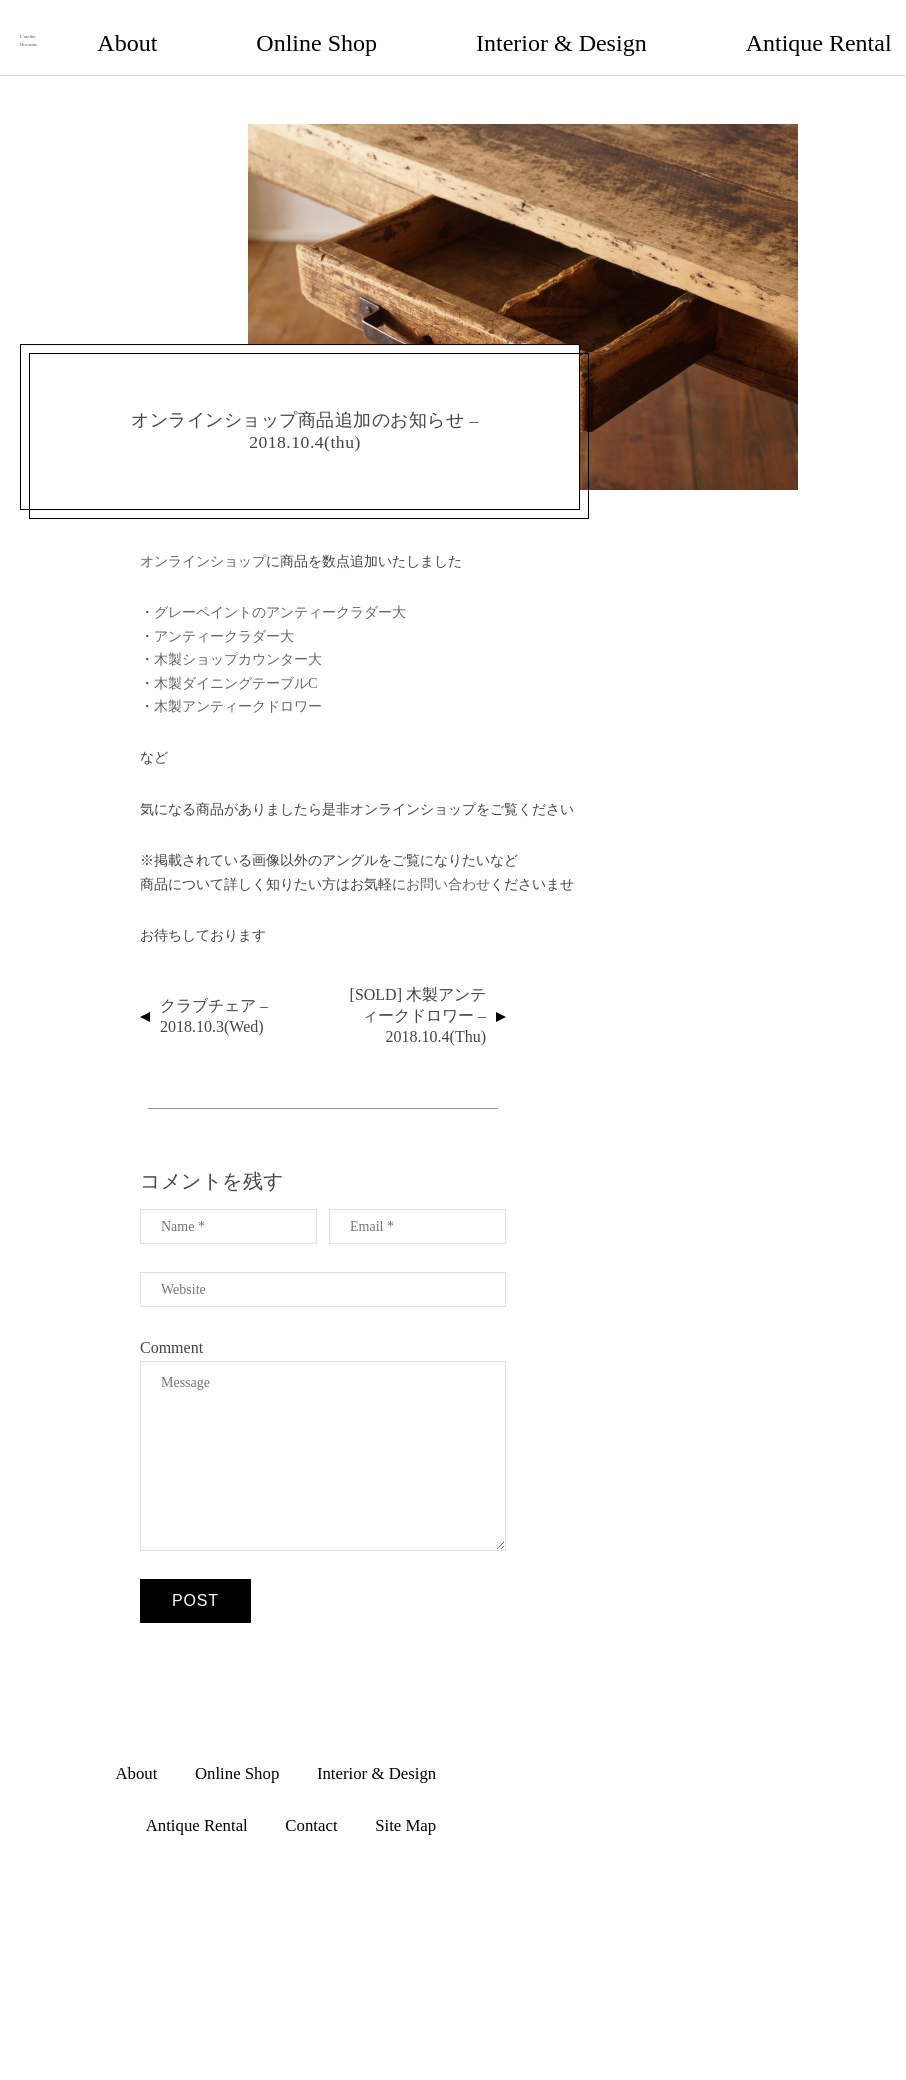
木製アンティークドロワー (238, 686)
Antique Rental (640, 26)
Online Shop (385, 26)
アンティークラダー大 (224, 616)
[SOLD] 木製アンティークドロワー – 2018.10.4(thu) (418, 996)
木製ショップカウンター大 (238, 639)
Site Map (830, 26)
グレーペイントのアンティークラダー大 (280, 593)
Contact (745, 26)
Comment (171, 1327)
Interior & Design (510, 26)
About (293, 26)
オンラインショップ (203, 541)
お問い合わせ (448, 864)
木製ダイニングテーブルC (236, 663)
